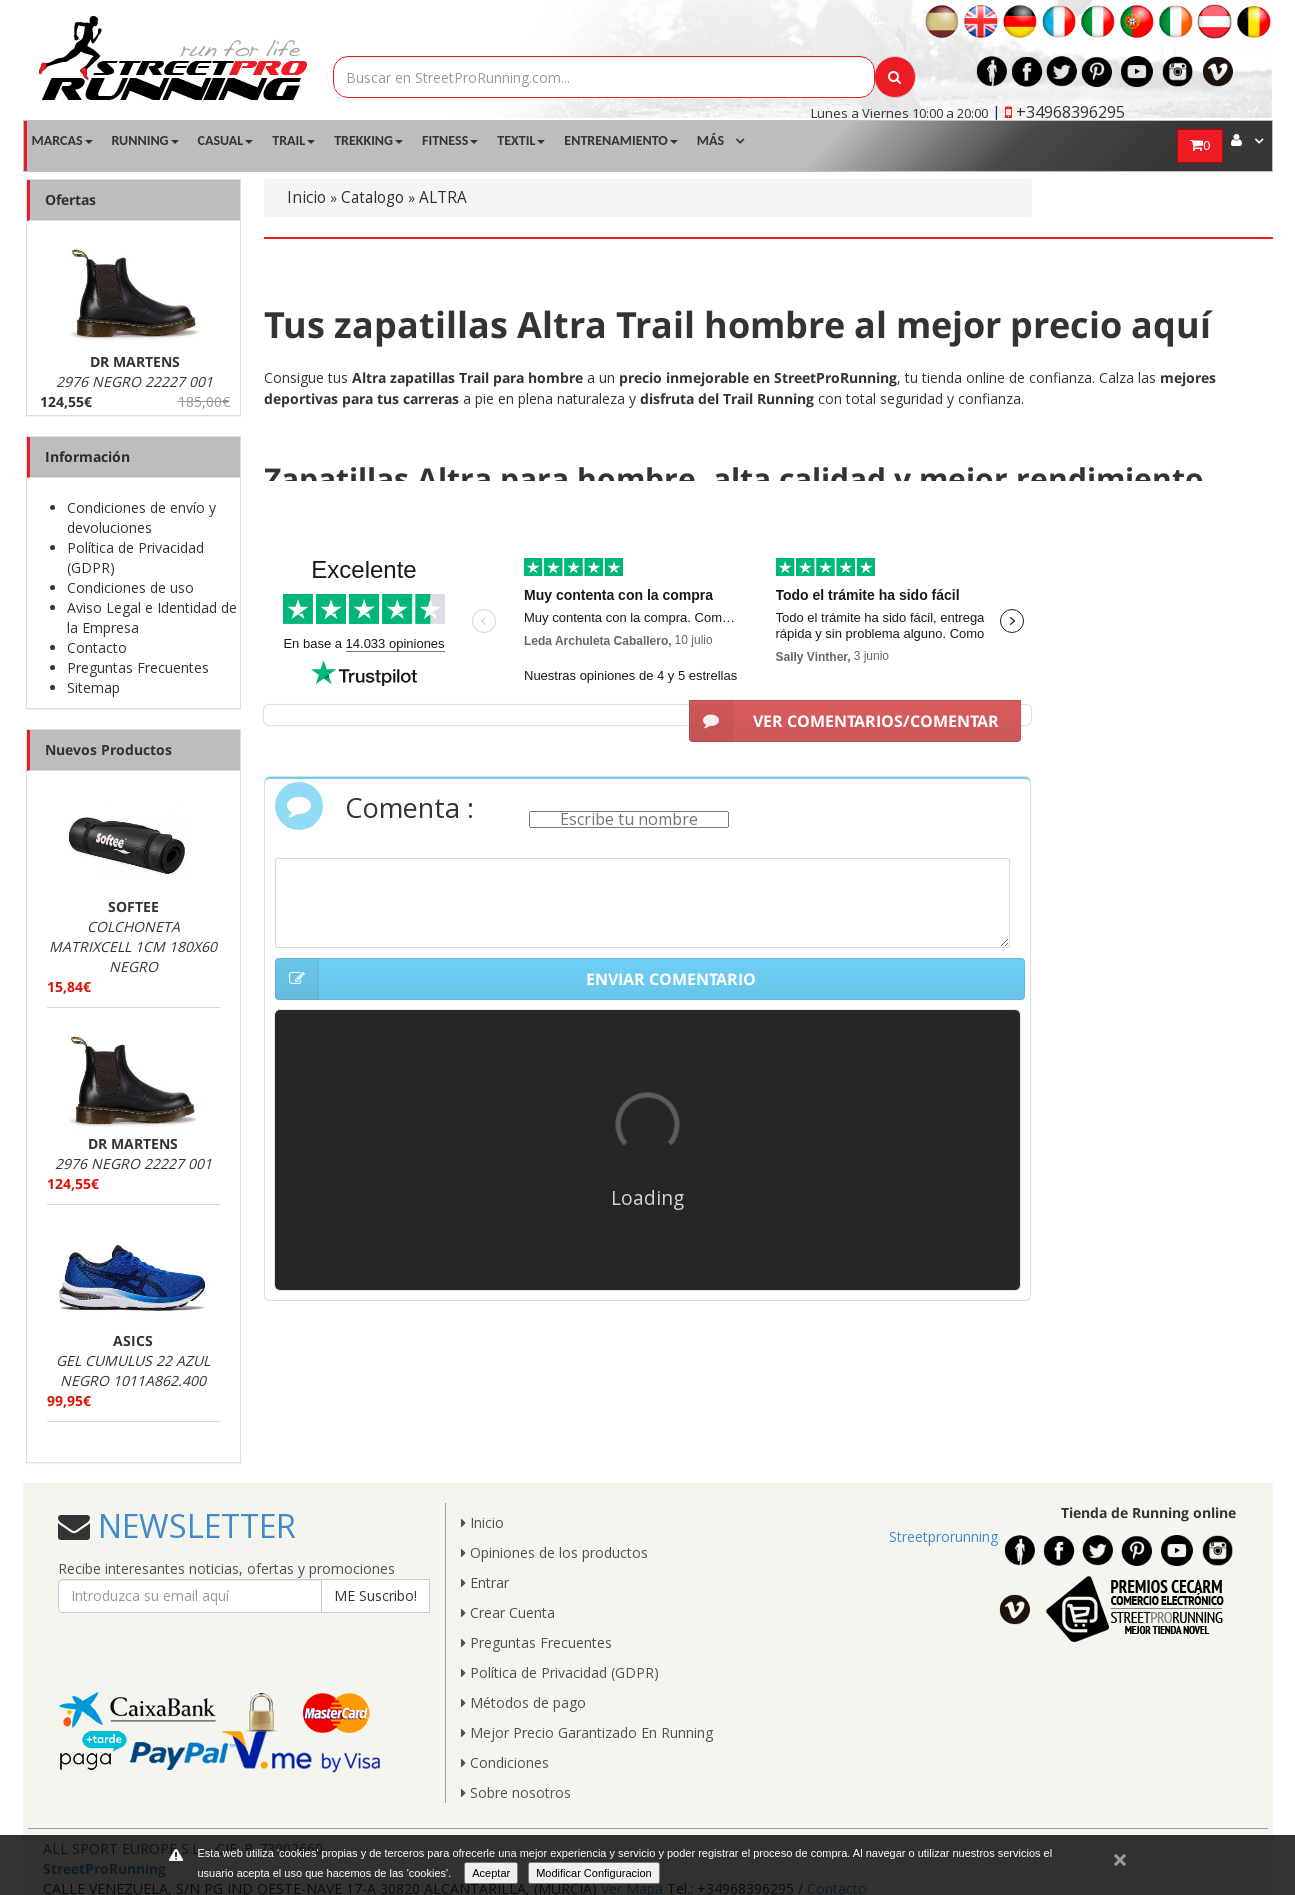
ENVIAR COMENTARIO (515, 979)
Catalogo (372, 197)
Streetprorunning (943, 1536)
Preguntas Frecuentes (138, 667)
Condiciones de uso (130, 587)
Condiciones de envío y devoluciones (141, 517)
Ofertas (70, 199)
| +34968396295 (1058, 112)
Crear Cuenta (508, 1612)
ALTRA (443, 197)
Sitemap (93, 687)
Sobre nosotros (516, 1792)
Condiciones (505, 1762)
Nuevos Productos (108, 749)
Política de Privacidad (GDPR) (560, 1672)
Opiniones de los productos (554, 1552)
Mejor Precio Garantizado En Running (587, 1732)
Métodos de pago (523, 1702)
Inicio (306, 197)
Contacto (97, 647)
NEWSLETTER (193, 1525)
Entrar (485, 1582)
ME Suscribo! (375, 1595)
